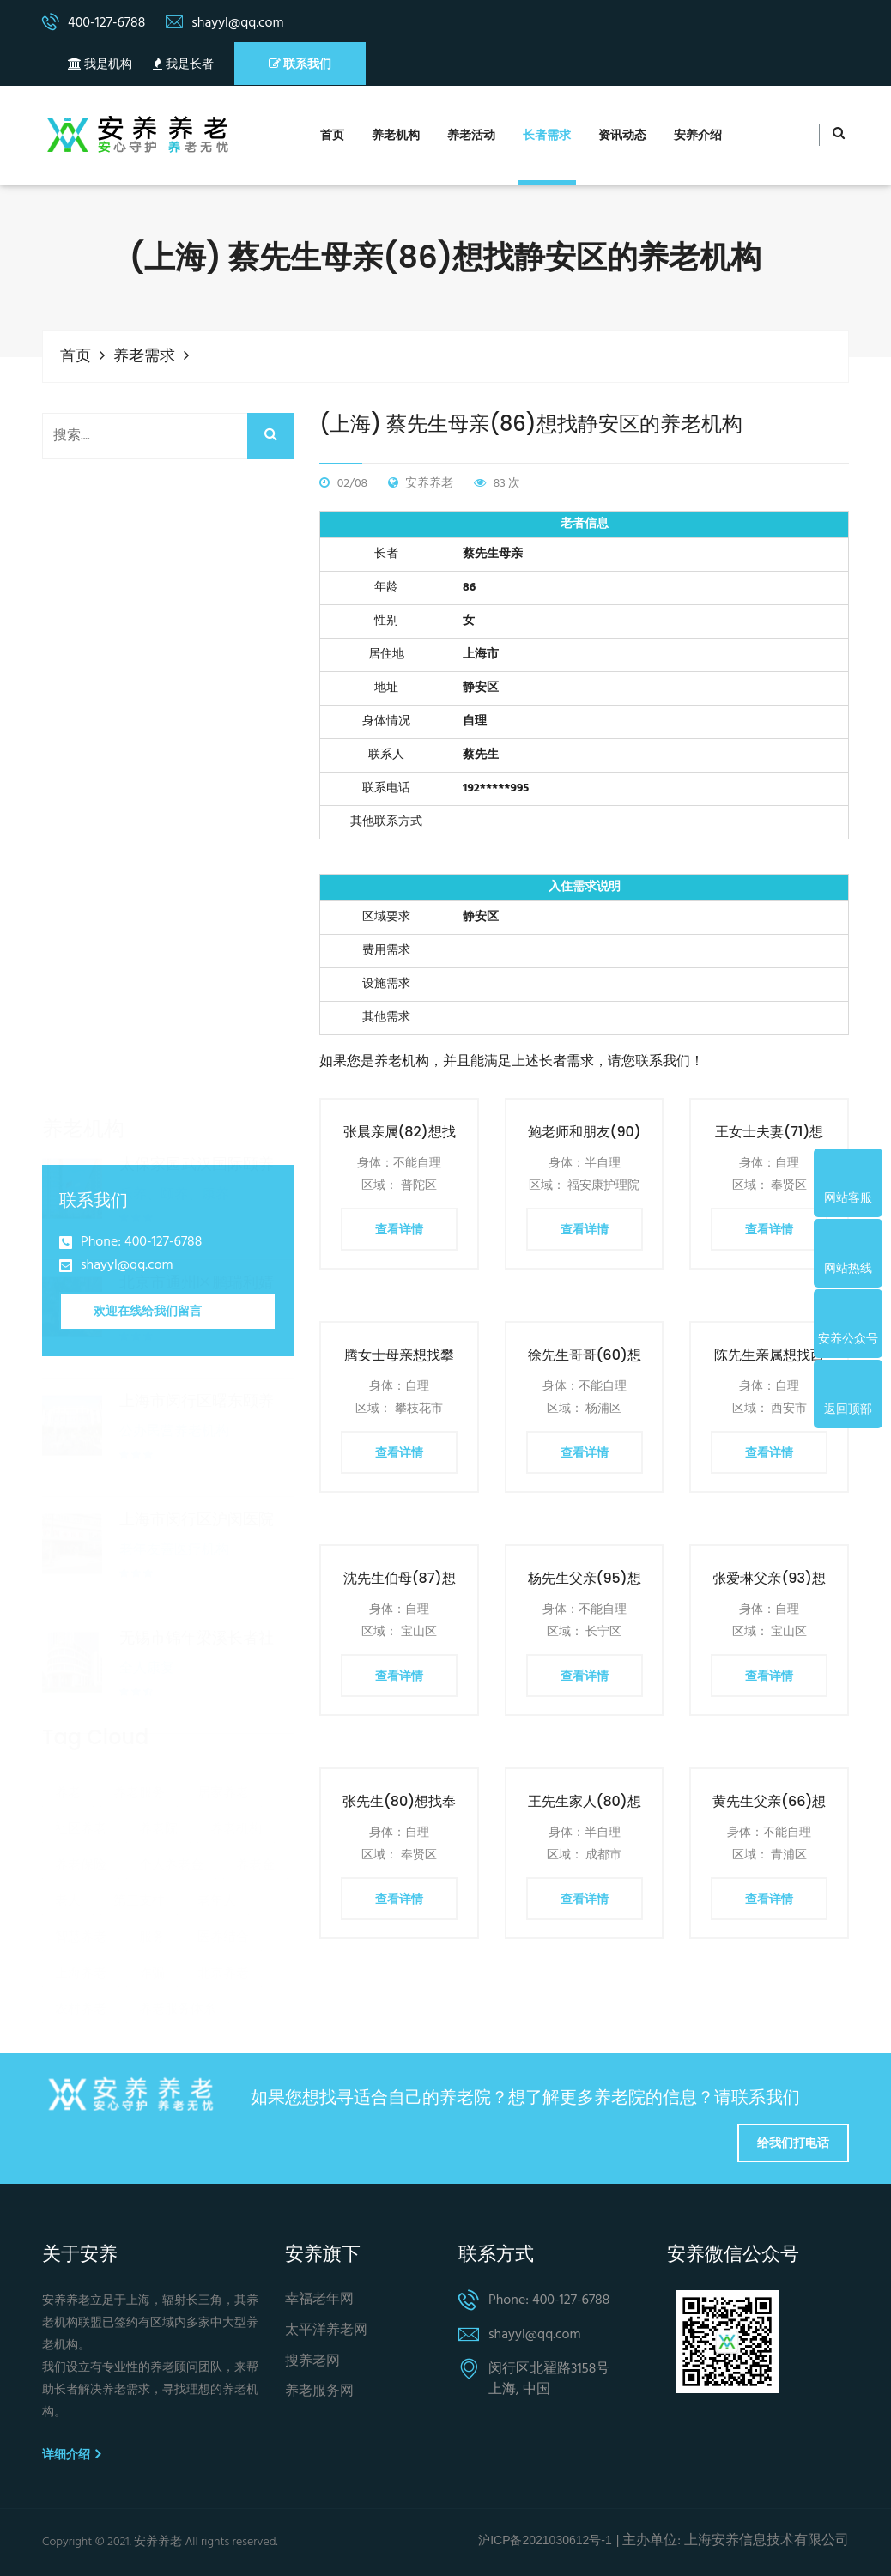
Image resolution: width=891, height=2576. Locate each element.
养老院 (158, 1703)
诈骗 (152, 1847)
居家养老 (223, 1667)
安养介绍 (698, 136)
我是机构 (100, 65)
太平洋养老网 (326, 2331)
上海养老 (80, 1847)
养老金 (255, 1739)
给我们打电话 (793, 2142)
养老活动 (471, 136)
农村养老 (80, 1883)
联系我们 (300, 63)
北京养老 (223, 1847)
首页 (332, 136)
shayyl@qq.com (127, 1266)
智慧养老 (80, 1811)
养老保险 (80, 1739)
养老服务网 (319, 2392)
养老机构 (396, 136)
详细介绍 (71, 2454)
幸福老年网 (319, 2300)
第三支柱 (139, 1775)
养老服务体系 (177, 1883)
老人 (68, 1775)
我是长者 (183, 65)
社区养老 (80, 1703)
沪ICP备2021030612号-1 (545, 2540)
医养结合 (223, 1811)
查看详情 (399, 1229)
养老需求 (144, 356)
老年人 (216, 1775)
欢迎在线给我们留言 (148, 1310)
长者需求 (547, 136)
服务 (152, 1811)
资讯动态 (622, 136)
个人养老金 (171, 1739)
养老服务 (139, 1667)
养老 (68, 1667)
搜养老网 (312, 2362)
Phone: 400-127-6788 (141, 1242)
